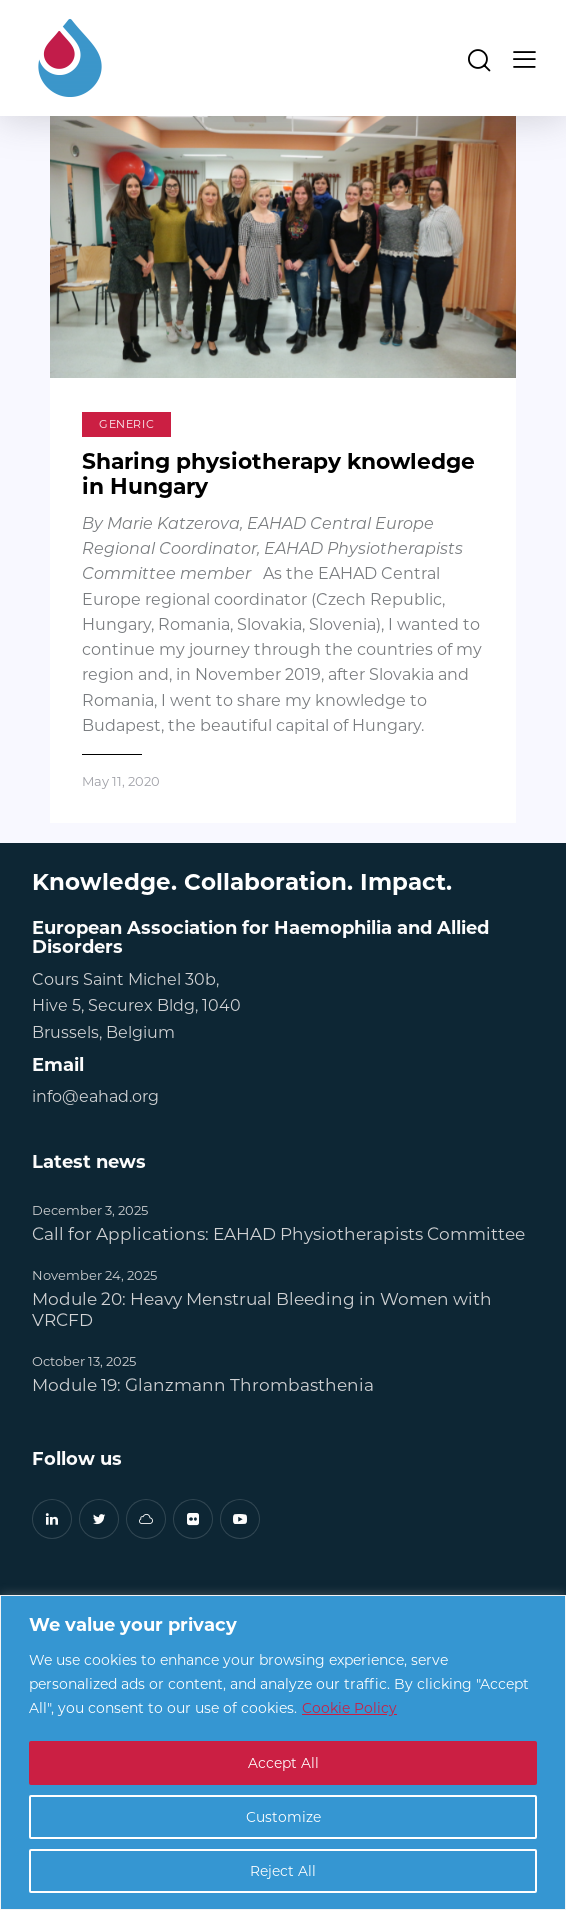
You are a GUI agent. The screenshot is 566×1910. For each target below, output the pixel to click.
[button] (524, 57)
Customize (283, 1816)
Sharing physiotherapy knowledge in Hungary (280, 474)
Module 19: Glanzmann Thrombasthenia (203, 1384)
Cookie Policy (349, 1708)
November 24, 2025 (94, 1274)
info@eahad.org (95, 1096)
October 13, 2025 (84, 1360)
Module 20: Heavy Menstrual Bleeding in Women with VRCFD (262, 1309)
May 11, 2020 (121, 780)
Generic (126, 424)
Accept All (283, 1762)
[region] (283, 1752)
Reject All (283, 1870)
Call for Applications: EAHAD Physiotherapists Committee (278, 1233)
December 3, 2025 (90, 1209)
